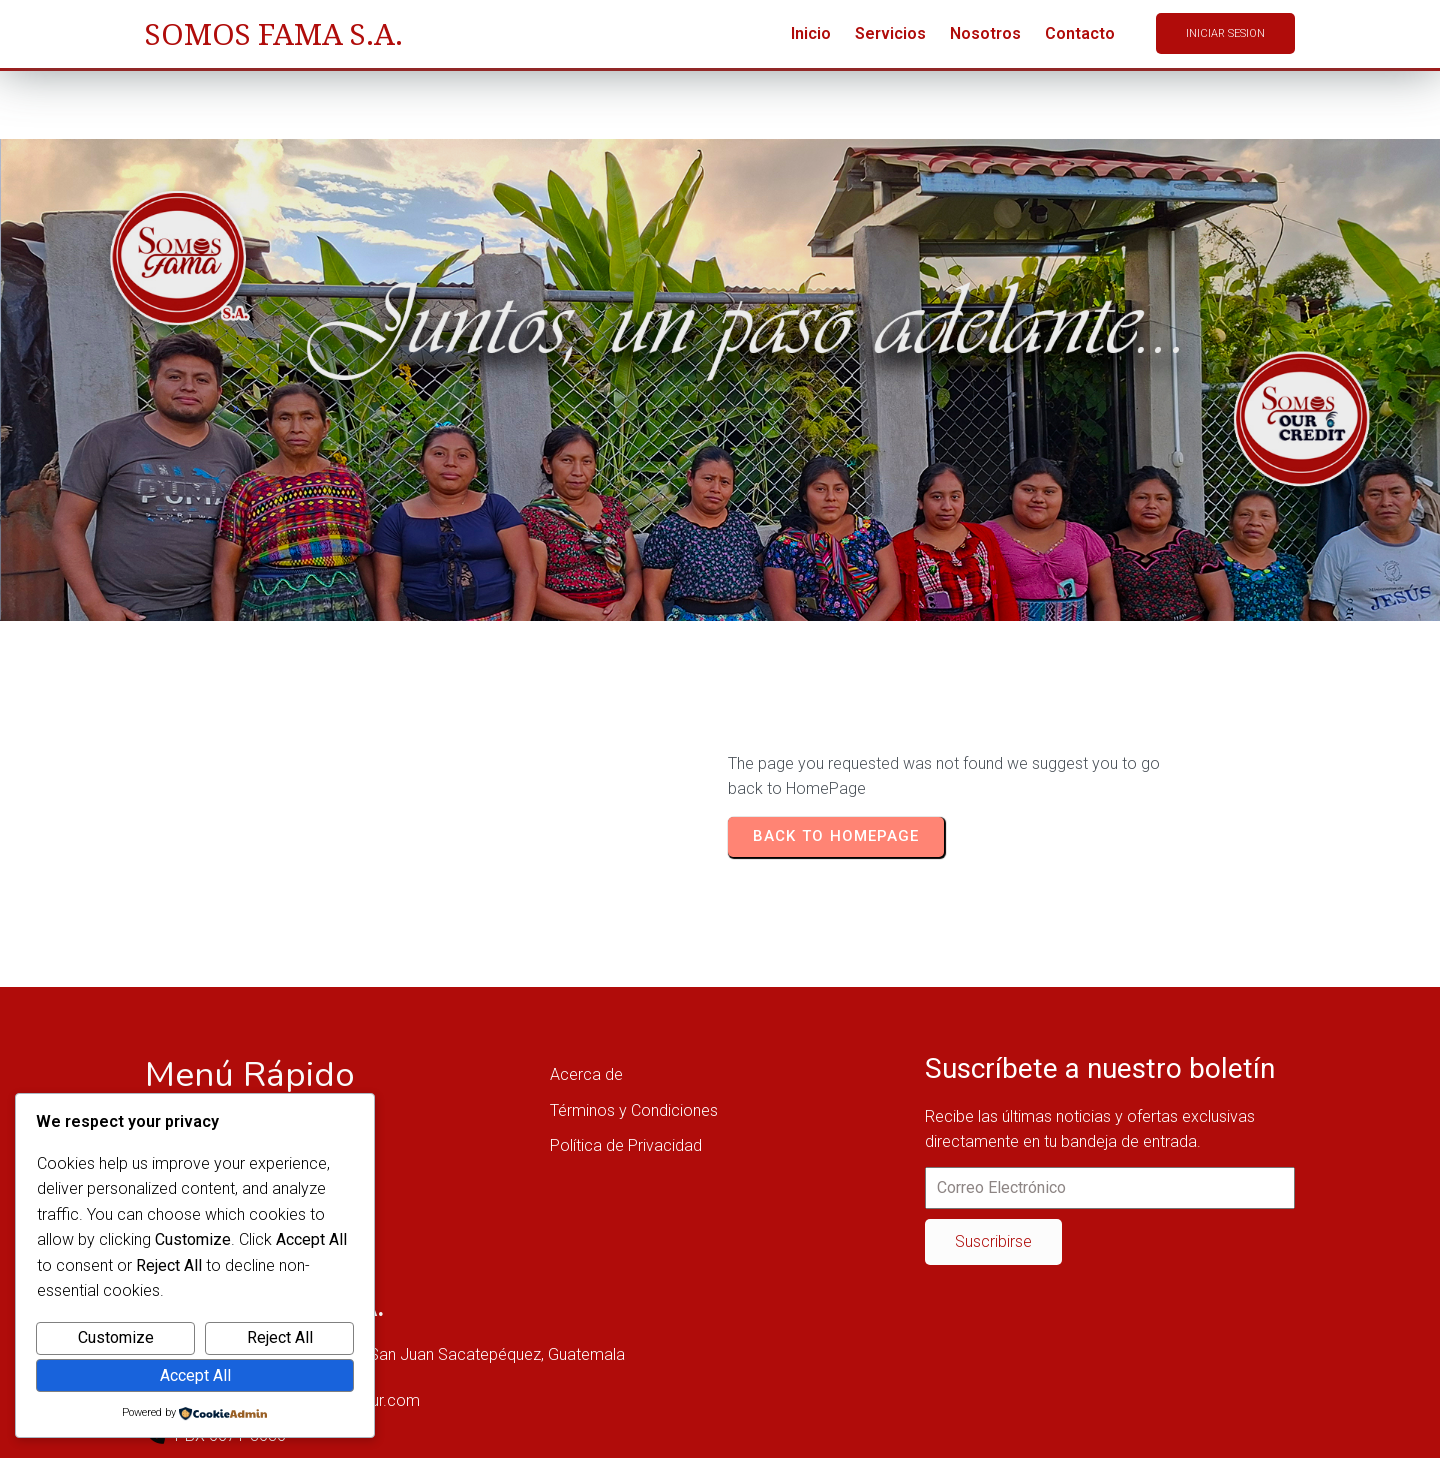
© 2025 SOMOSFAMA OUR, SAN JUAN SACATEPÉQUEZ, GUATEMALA (388, 1426)
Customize (116, 1337)
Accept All (195, 1375)
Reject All (280, 1337)
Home (206, 407)
